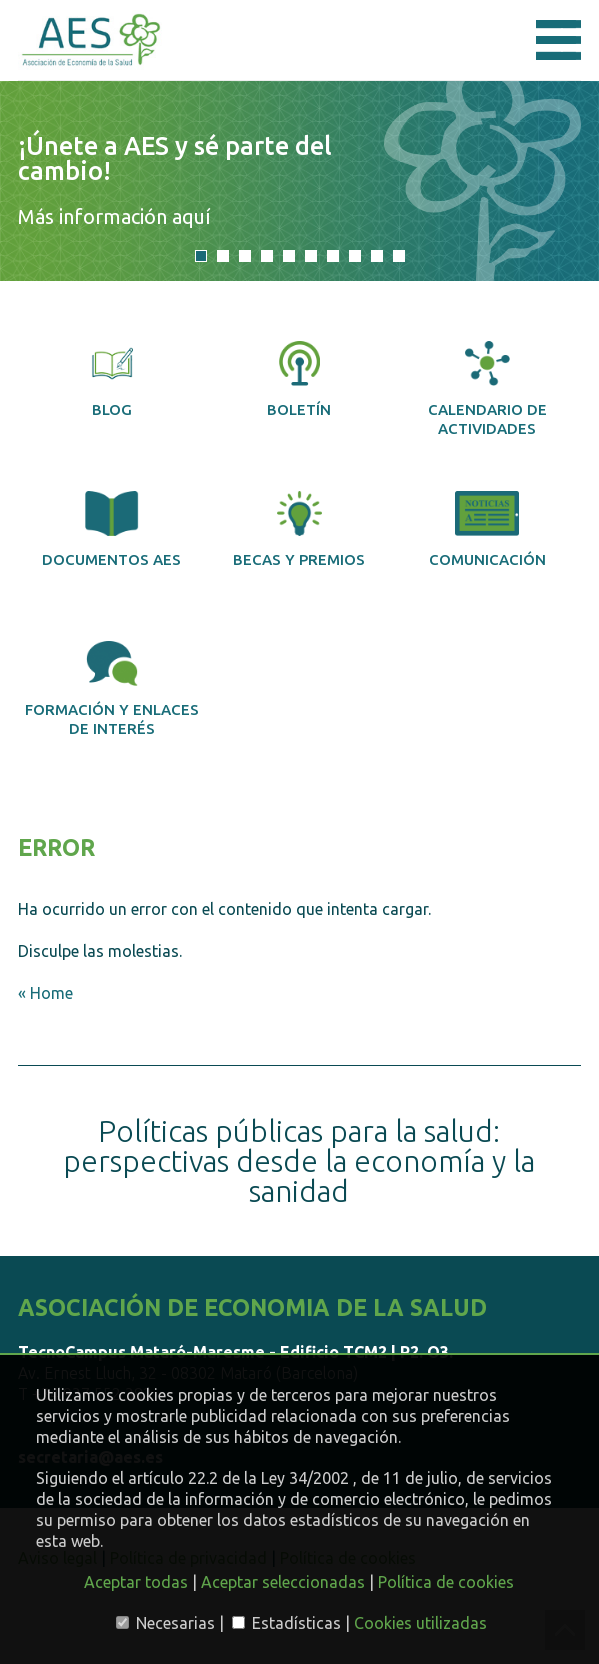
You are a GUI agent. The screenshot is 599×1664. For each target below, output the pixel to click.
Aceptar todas (136, 1582)
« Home (45, 993)
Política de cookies (446, 1582)
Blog (112, 379)
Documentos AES (111, 529)
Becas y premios (299, 529)
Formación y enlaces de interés (112, 689)
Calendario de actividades (487, 389)
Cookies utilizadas (420, 1623)
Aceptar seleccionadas (283, 1582)
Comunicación (487, 529)
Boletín (299, 379)
